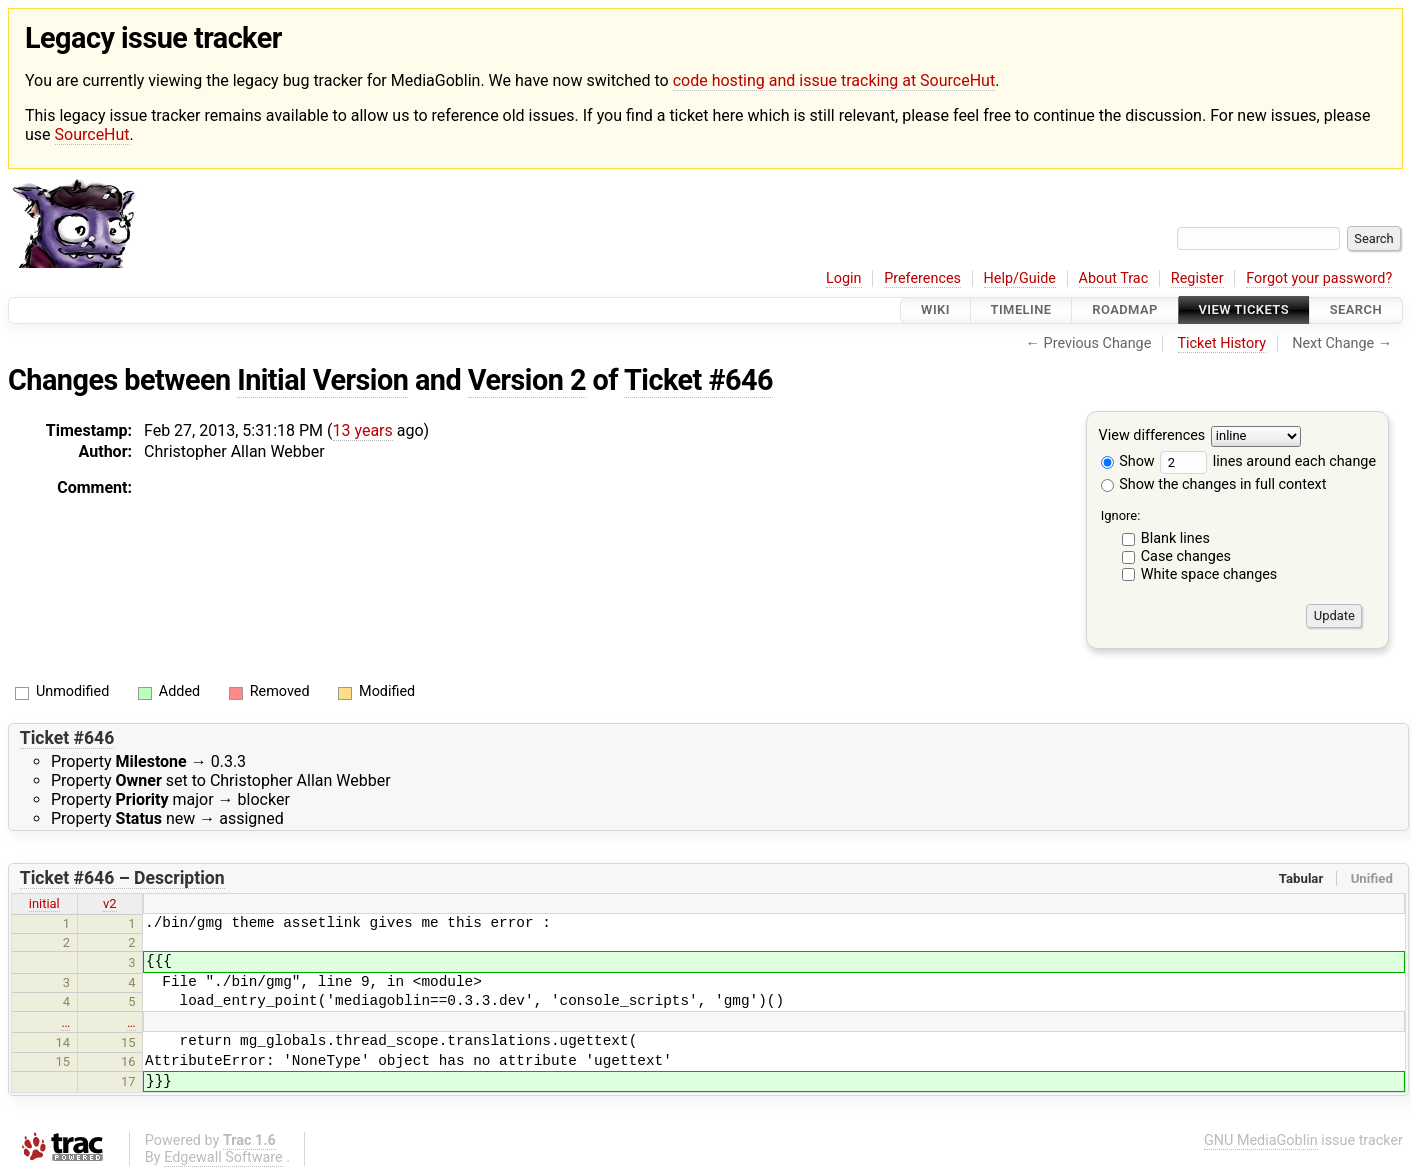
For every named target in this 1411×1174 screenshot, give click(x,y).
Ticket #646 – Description (122, 878)
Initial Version (322, 380)
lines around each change (1268, 461)
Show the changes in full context (1214, 484)
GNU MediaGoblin (1261, 1140)
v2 (110, 903)
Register (1197, 278)
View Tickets (1244, 310)
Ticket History (1222, 343)
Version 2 (527, 380)
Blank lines (1175, 538)
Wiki (935, 310)
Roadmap (1125, 310)
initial (44, 903)
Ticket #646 (698, 380)
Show (1128, 461)
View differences (1152, 435)
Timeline (1021, 310)
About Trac (1114, 278)
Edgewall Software (223, 1157)
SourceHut (92, 134)
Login (844, 278)
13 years (363, 430)
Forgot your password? (1319, 278)
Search (1356, 310)
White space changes (1209, 574)
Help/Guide (1020, 278)
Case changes (1186, 556)
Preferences (922, 278)
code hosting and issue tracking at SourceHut (834, 80)
